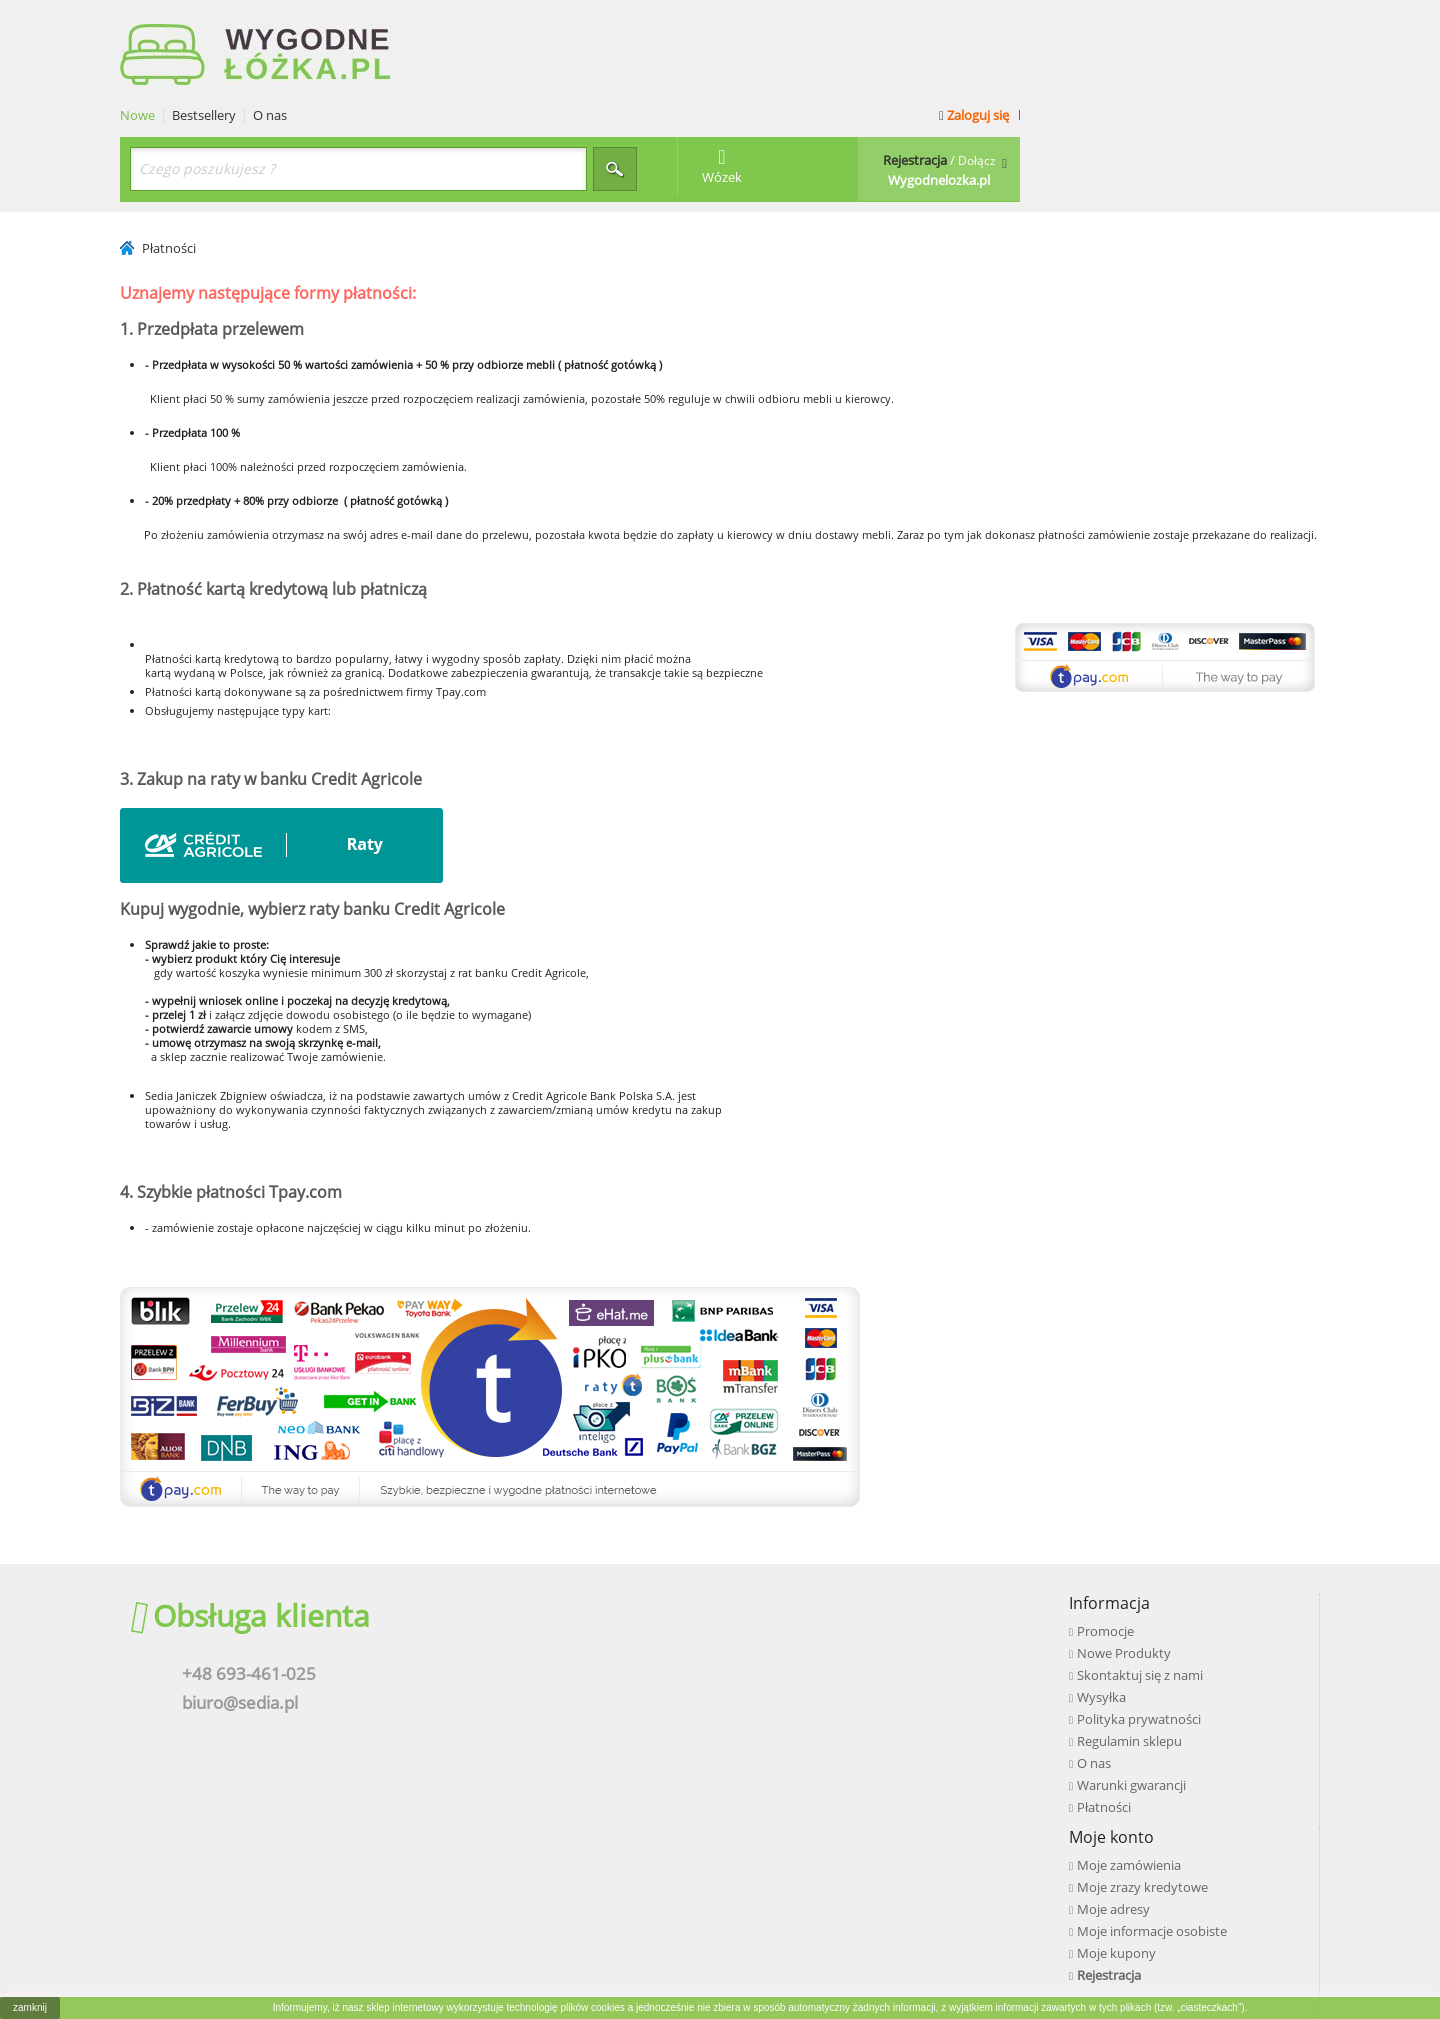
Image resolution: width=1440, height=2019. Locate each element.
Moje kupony (840, 1642)
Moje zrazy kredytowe (866, 1576)
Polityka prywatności (587, 1642)
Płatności (552, 1730)
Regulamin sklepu (577, 1664)
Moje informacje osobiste (876, 1620)
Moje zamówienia (853, 1554)
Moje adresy (837, 1598)
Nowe (437, 22)
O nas (570, 22)
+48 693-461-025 (239, 1597)
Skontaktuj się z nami (588, 1598)
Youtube (1106, 1584)
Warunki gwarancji (579, 1708)
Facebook (1110, 1556)
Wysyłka (549, 1620)
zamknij (30, 2007)
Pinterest (1108, 1640)
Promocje (553, 1554)
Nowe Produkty (572, 1576)
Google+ (1105, 1612)
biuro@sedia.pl (230, 1626)
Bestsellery (504, 22)
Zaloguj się (1271, 22)
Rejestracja (833, 1664)
